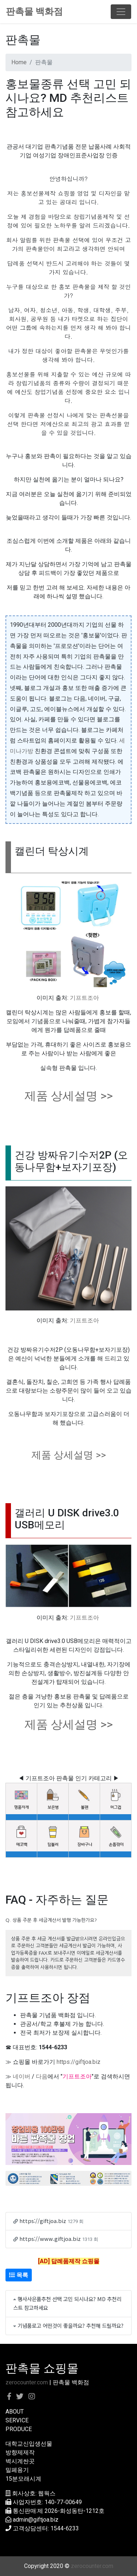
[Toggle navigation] (121, 11)
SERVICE (16, 2420)
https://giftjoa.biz (78, 2061)
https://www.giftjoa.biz (50, 2238)
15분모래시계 (23, 2478)
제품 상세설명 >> (68, 1096)
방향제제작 (20, 2452)
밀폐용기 (17, 2469)
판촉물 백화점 (34, 11)
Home (19, 62)
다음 (41, 2076)
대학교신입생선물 (28, 2443)
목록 (18, 2275)
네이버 (21, 2076)
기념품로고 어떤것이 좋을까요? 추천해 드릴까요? (70, 2325)
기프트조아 (84, 997)
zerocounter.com (26, 2382)
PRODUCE (18, 2429)
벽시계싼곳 (20, 2461)
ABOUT (14, 2411)
